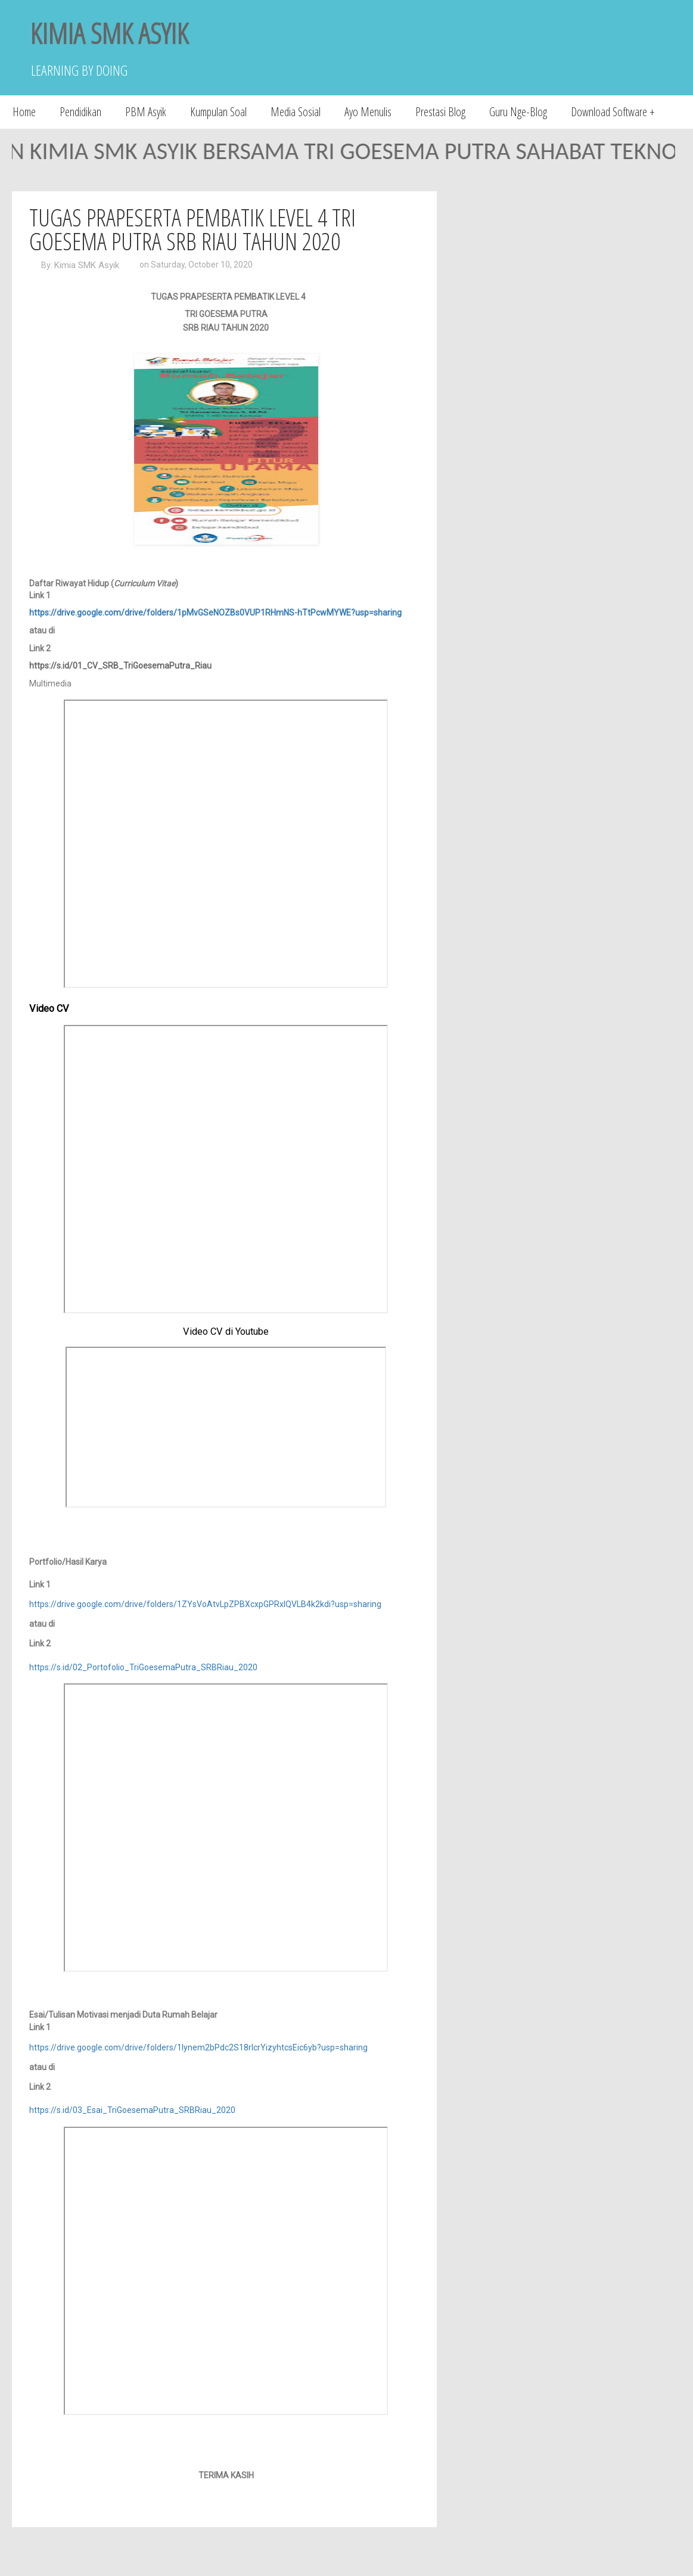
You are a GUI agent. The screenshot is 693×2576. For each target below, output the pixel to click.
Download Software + (613, 112)
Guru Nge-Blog (518, 112)
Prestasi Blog (440, 112)
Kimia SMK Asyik (86, 265)
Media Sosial (296, 112)
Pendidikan (80, 112)
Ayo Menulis (367, 112)
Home (24, 112)
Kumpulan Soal (218, 112)
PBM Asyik (145, 112)
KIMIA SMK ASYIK (109, 33)
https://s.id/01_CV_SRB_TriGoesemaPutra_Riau (120, 665)
